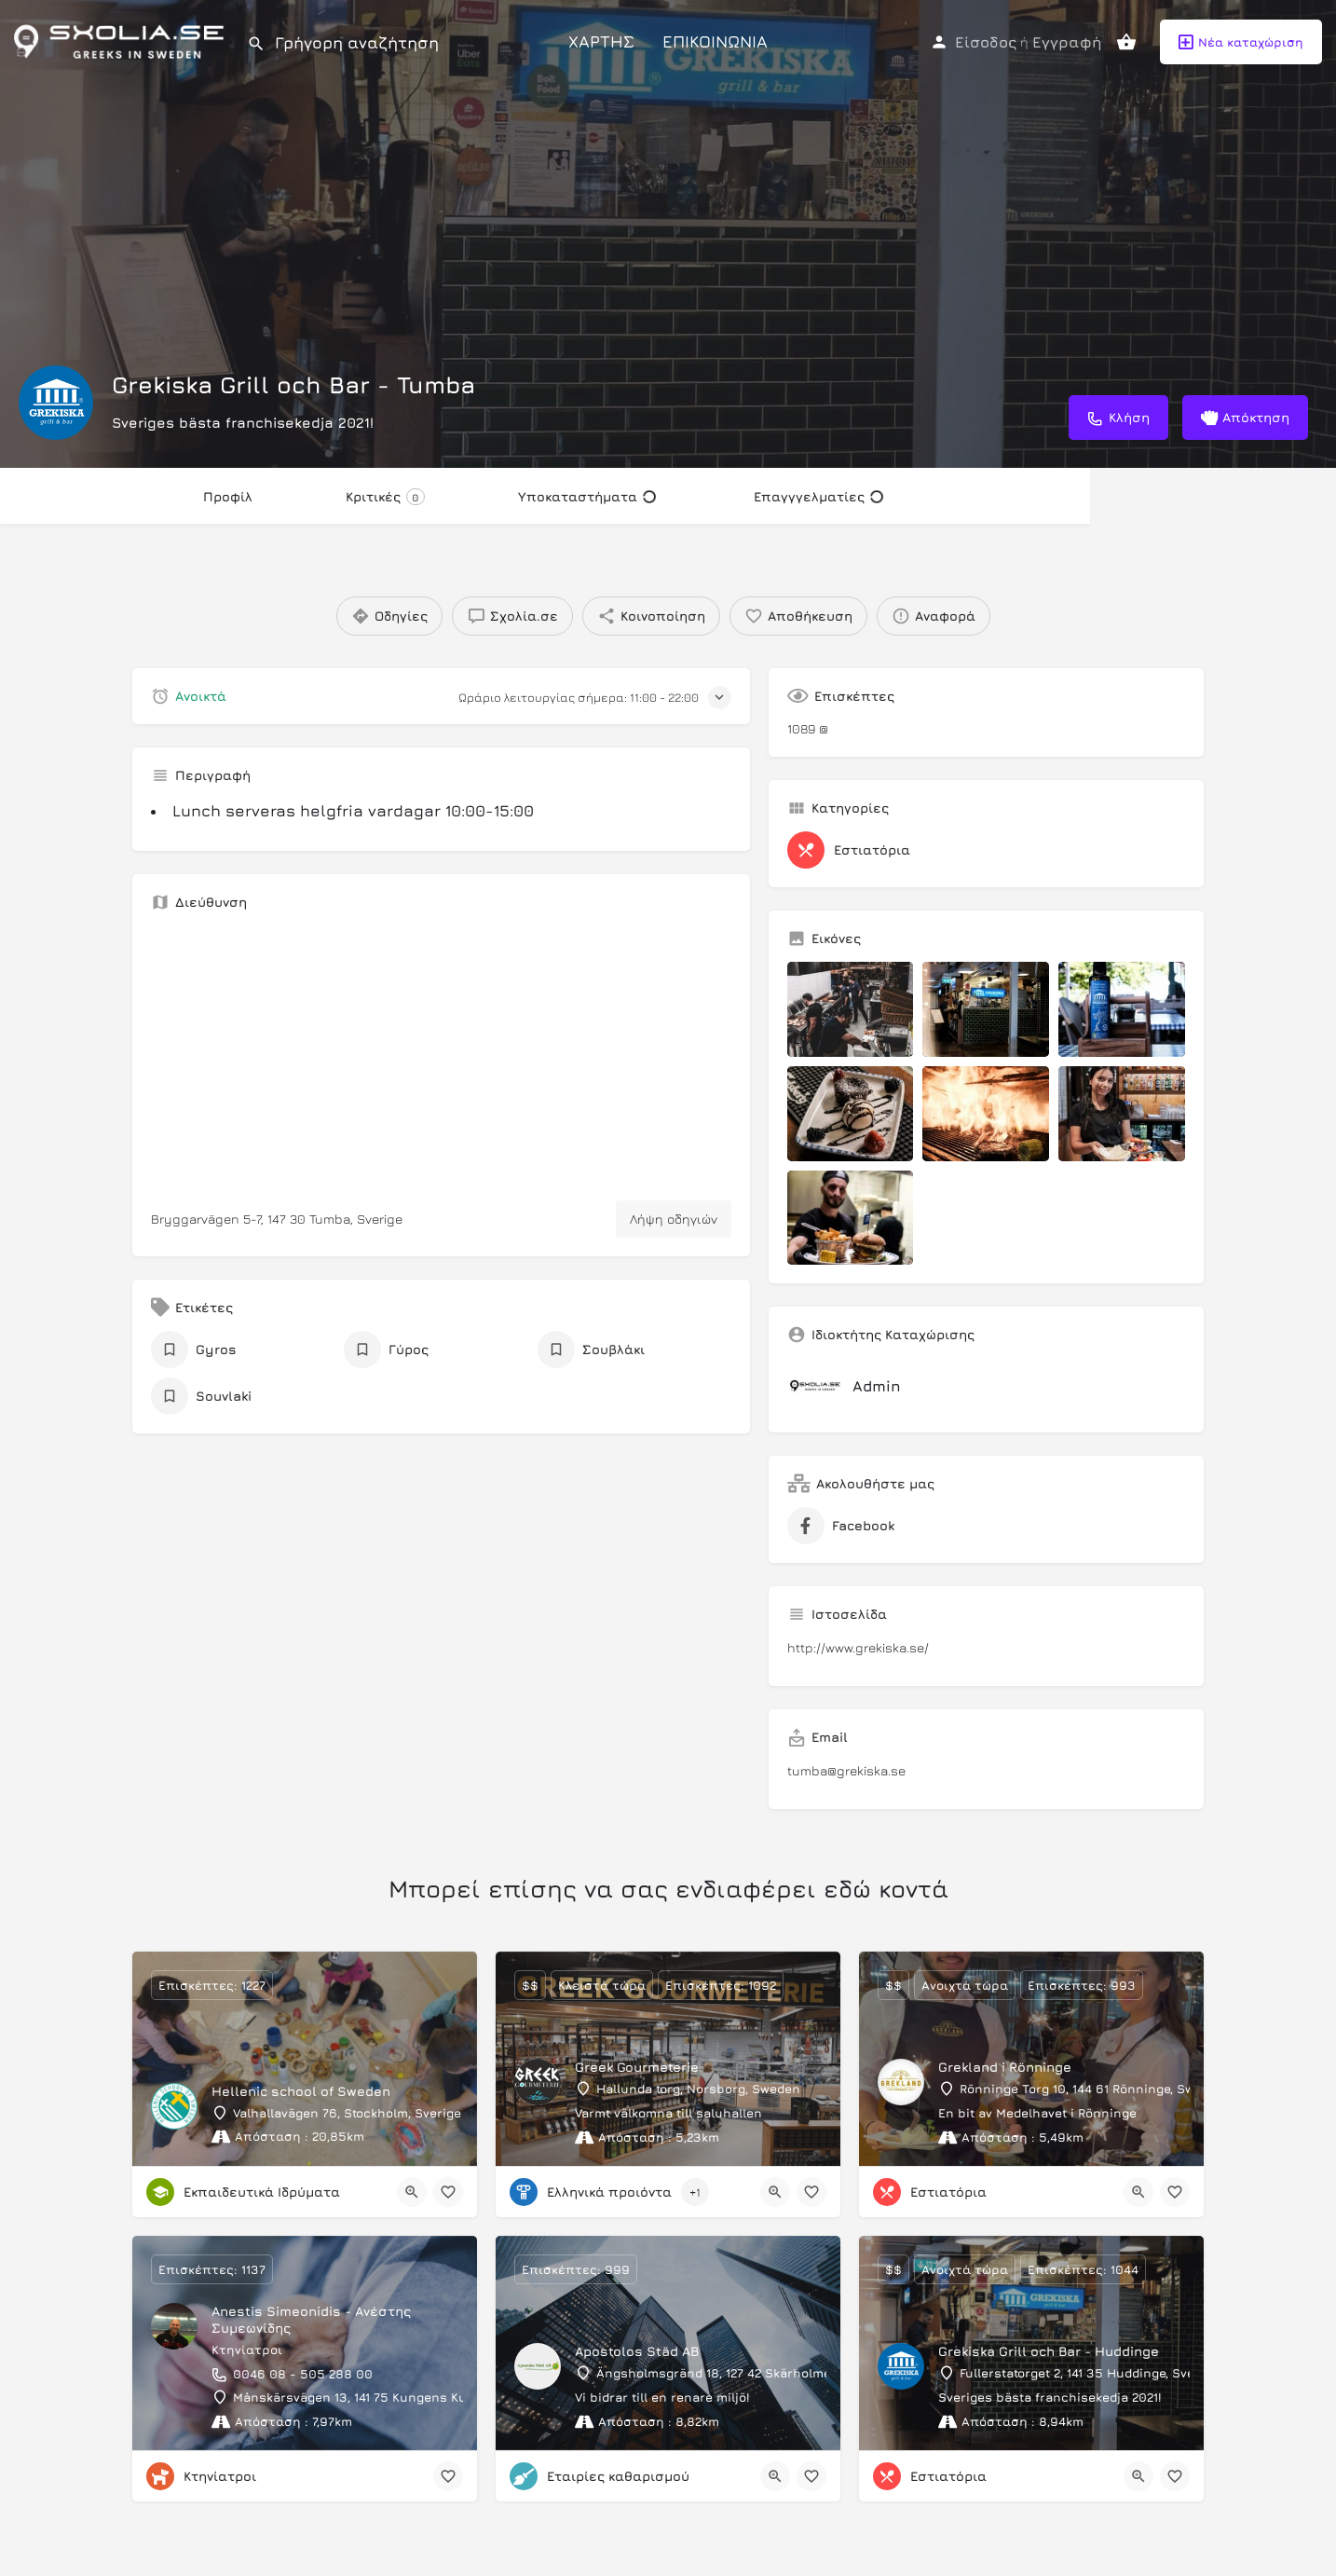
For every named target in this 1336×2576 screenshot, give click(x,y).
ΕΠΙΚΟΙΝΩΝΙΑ (715, 41)
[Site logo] (123, 40)
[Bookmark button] (448, 2192)
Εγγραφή (1067, 42)
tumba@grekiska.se (846, 1770)
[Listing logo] (56, 402)
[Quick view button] (412, 2192)
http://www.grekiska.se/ (858, 1647)
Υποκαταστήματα (587, 496)
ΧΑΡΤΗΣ (601, 41)
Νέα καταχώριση (1241, 42)
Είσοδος (985, 42)
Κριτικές (385, 496)
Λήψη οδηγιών (673, 1218)
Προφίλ (227, 496)
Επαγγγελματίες (818, 496)
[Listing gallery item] (850, 1009)
